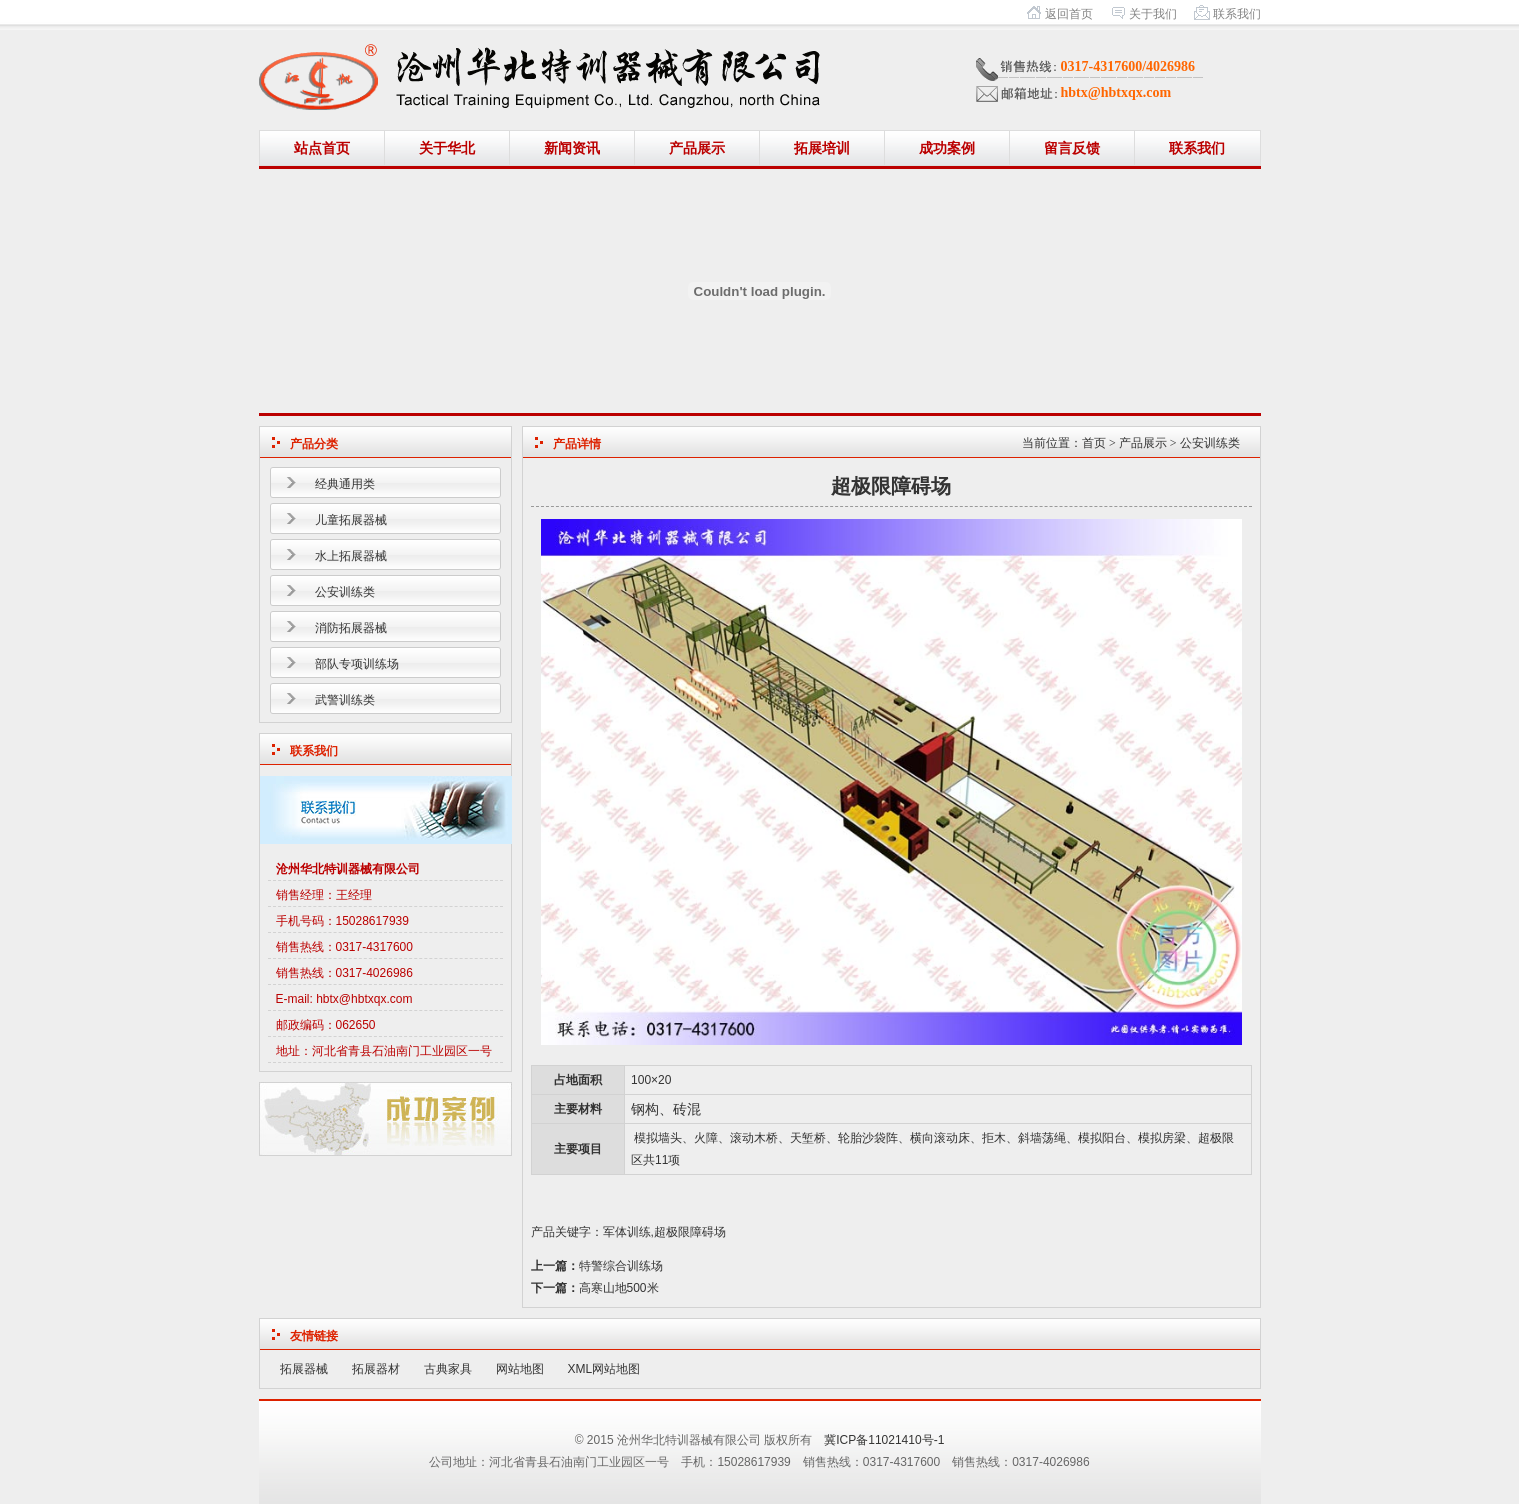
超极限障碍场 (690, 1232)
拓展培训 (822, 148)
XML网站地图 (604, 1369)
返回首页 (1069, 14)
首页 (1094, 443)
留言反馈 (1072, 148)
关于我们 (1153, 14)
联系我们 (1237, 14)
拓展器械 (304, 1369)
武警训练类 (345, 700)
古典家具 (448, 1369)
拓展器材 (376, 1369)
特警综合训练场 (621, 1266)
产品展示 (697, 148)
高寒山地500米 (619, 1288)
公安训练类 (345, 592)
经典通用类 (345, 484)
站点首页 (322, 148)
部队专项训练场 (357, 664)
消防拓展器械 (351, 628)
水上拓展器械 (351, 556)
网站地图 (520, 1369)
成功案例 (947, 148)
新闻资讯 (572, 148)
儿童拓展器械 (351, 520)
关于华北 (447, 148)
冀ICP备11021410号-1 (884, 1440)
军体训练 (627, 1232)
